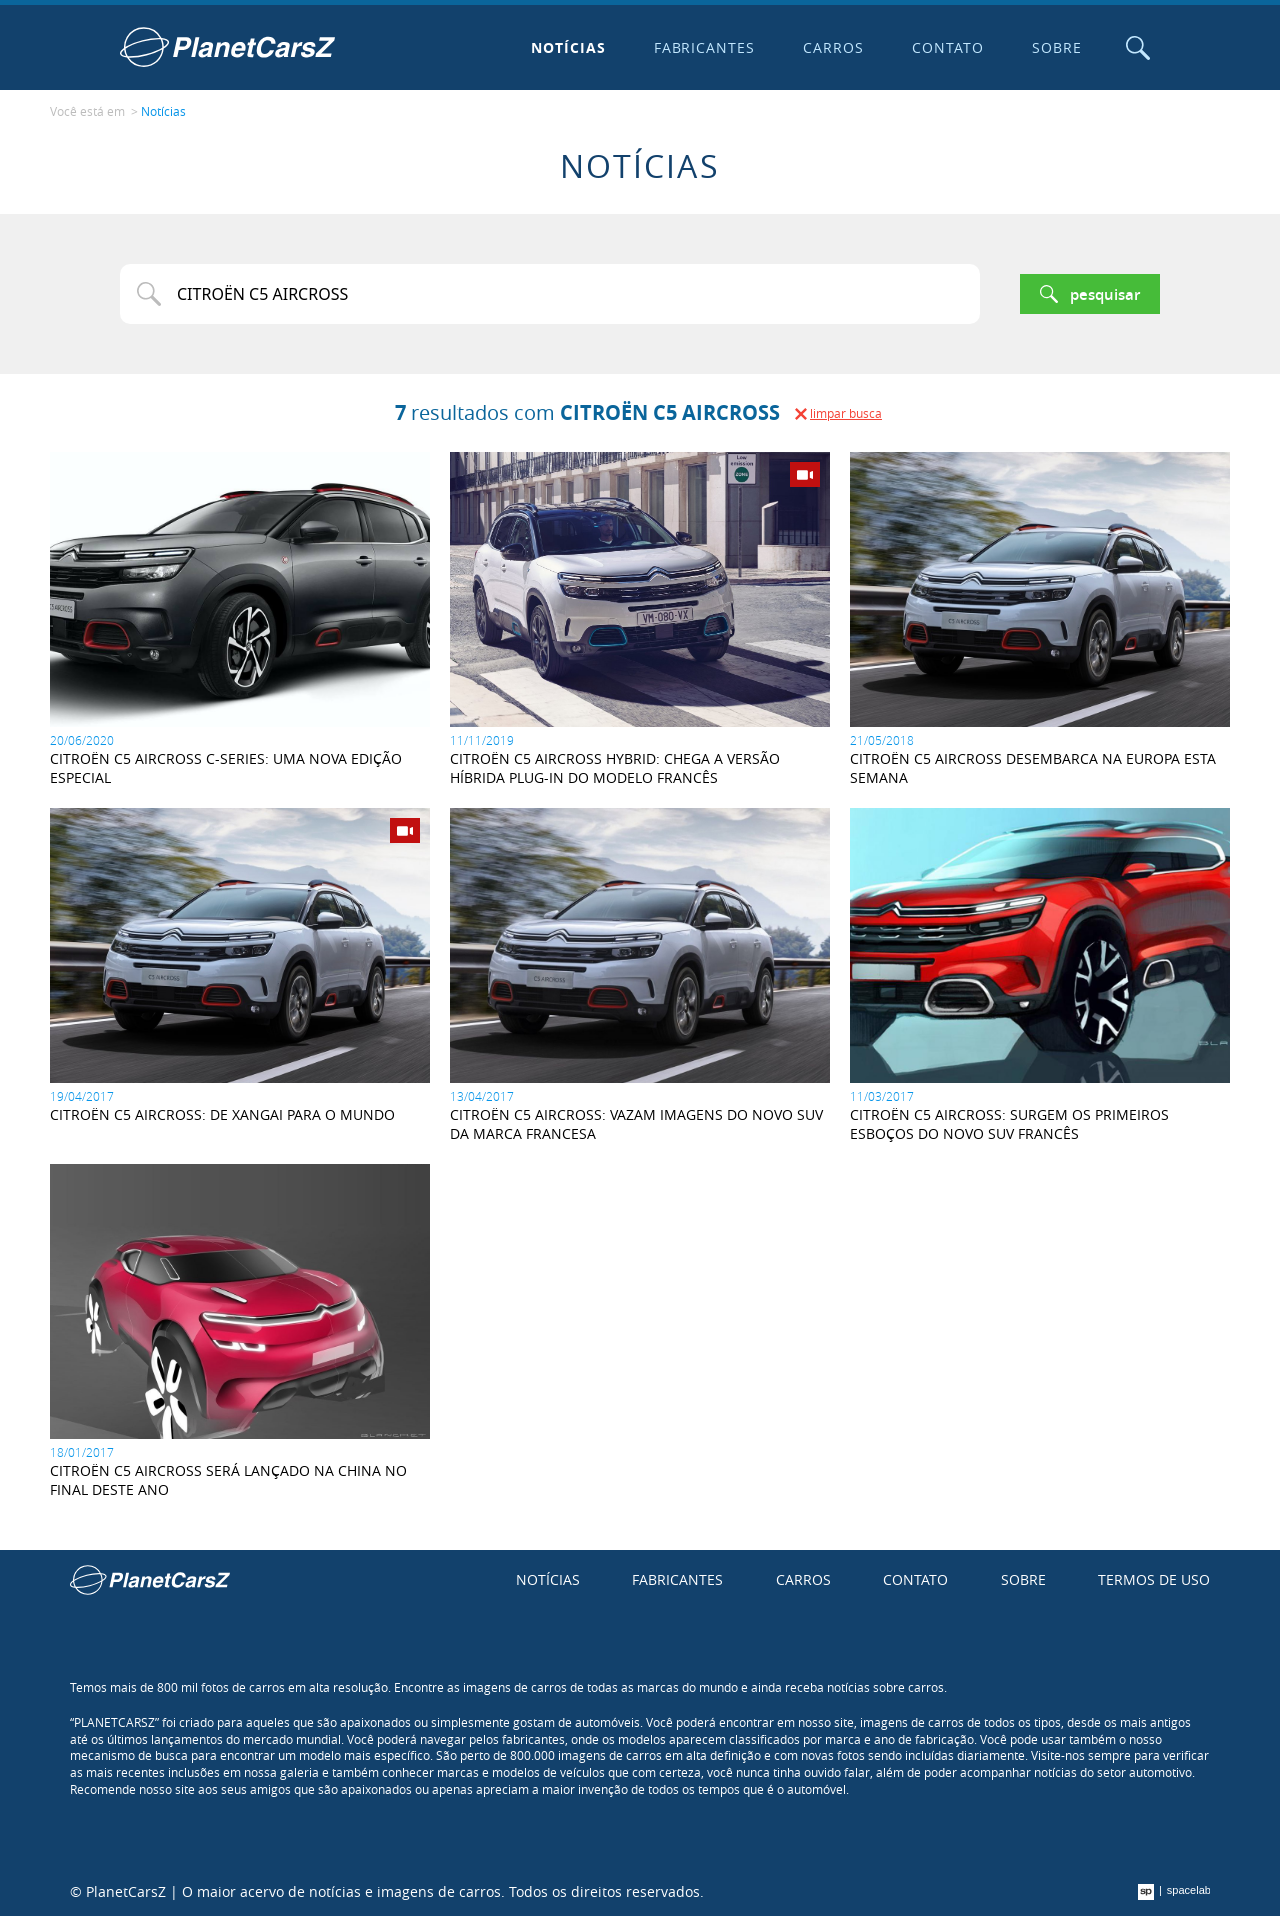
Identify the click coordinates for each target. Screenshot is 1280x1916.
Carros (833, 47)
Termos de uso (1154, 1579)
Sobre (1057, 47)
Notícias (568, 47)
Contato (948, 47)
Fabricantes (705, 47)
